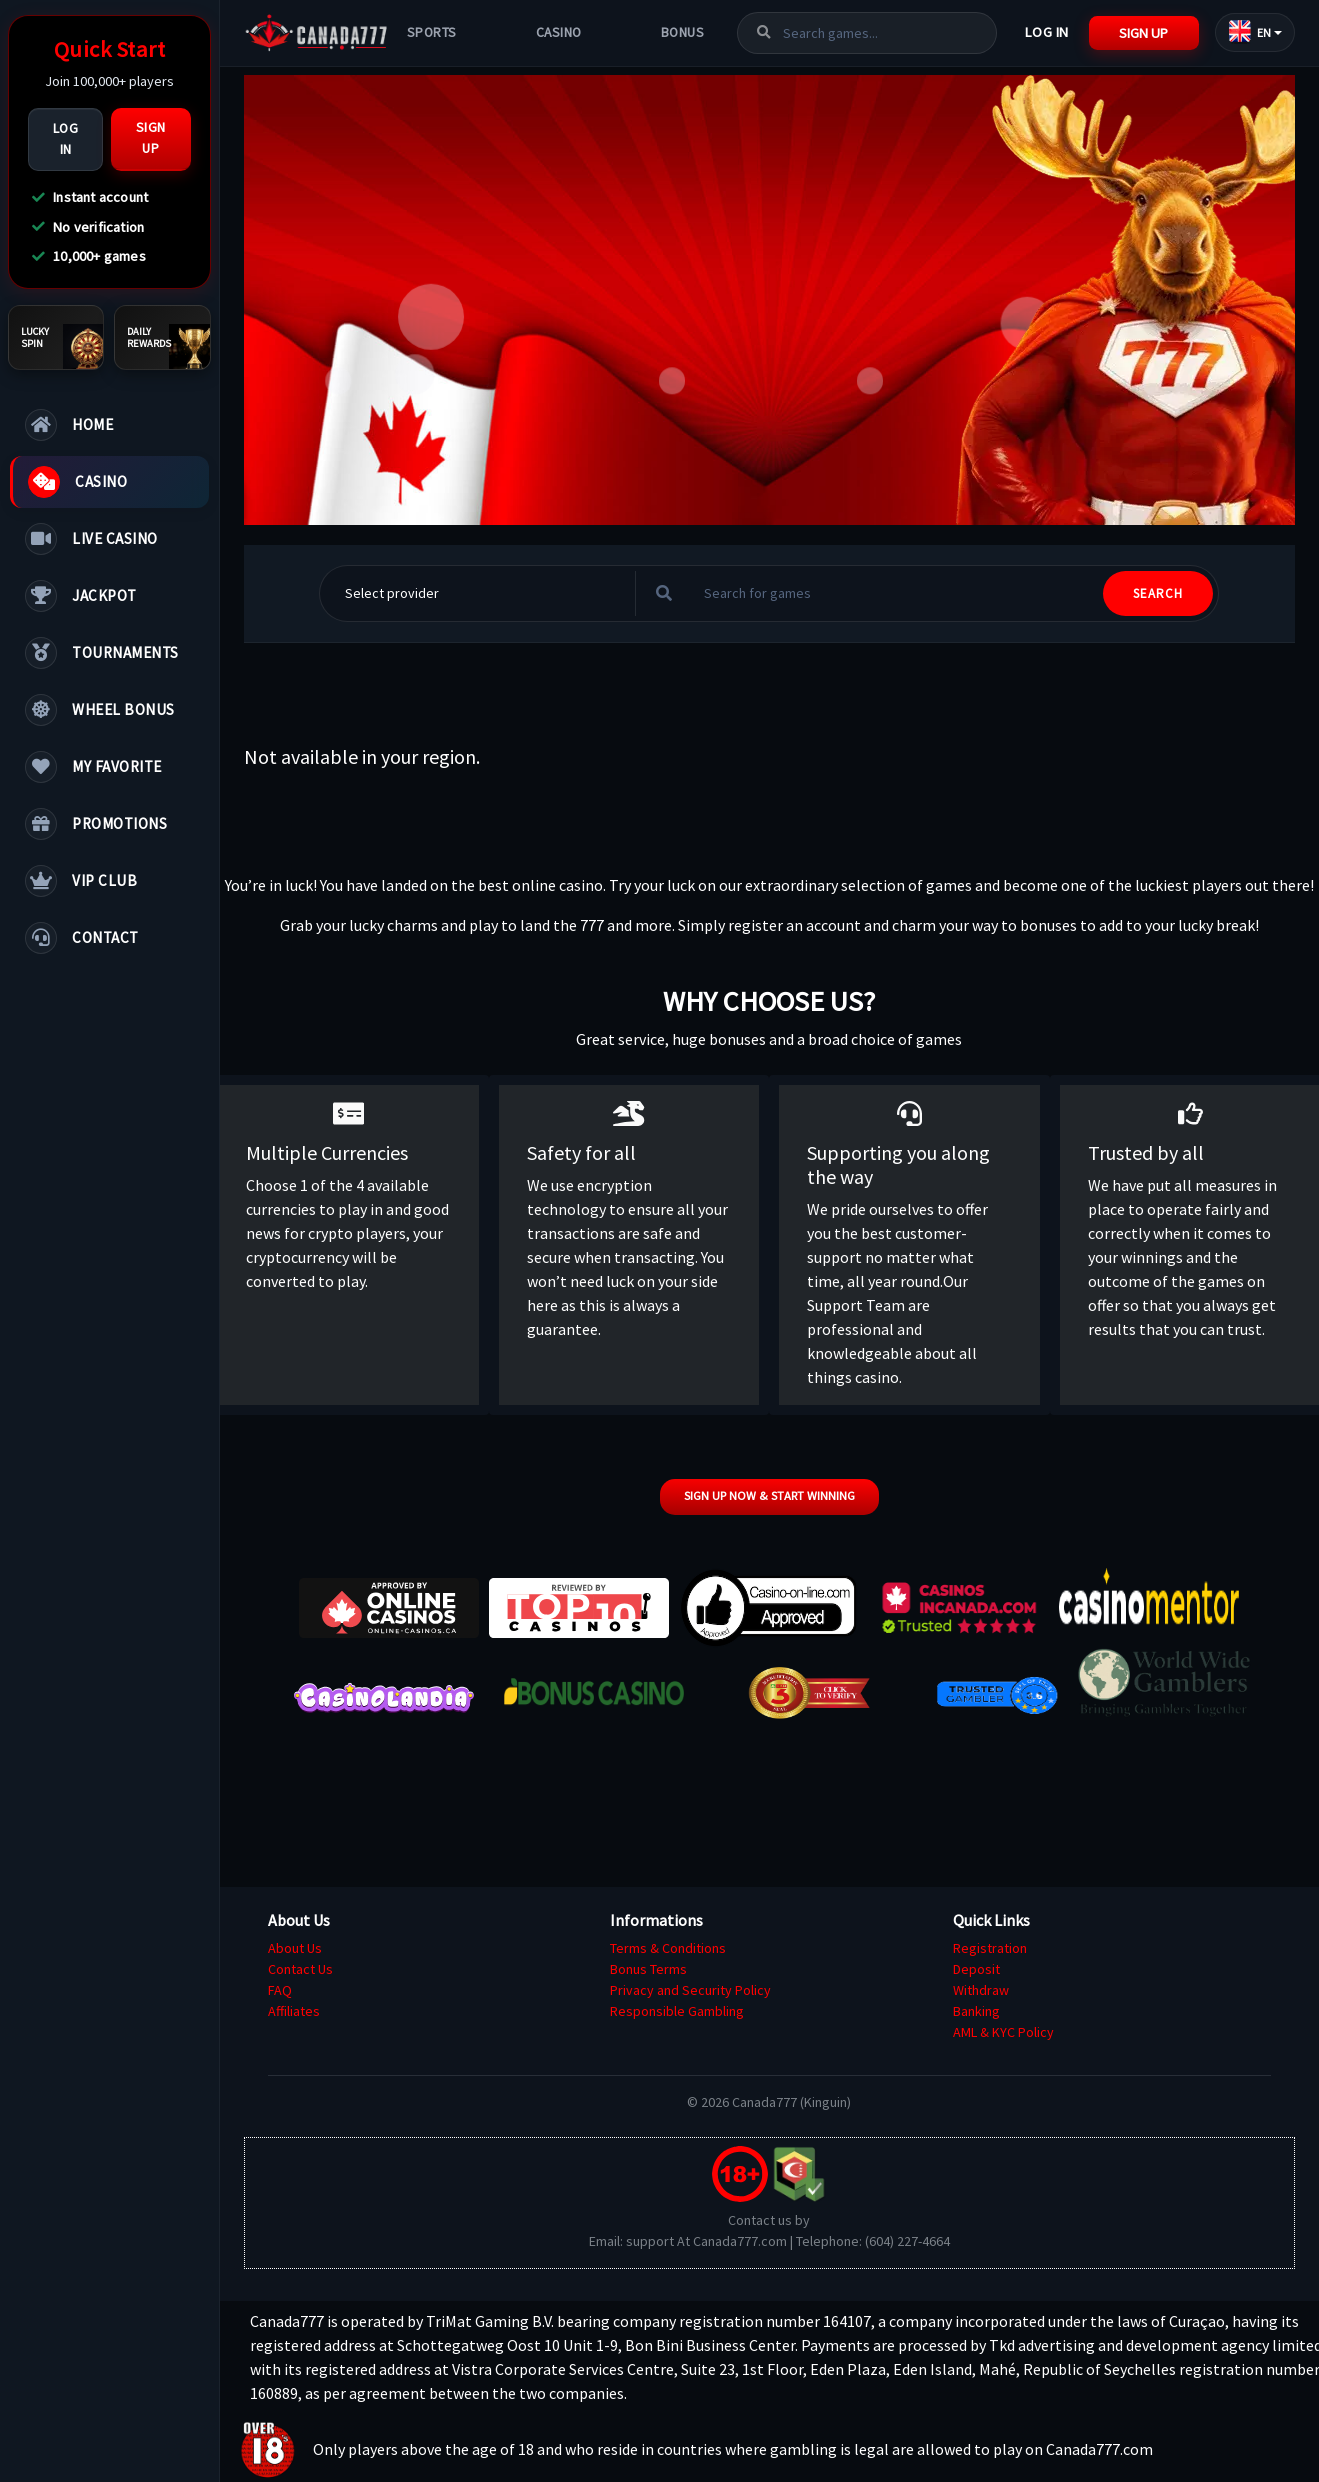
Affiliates (294, 2011)
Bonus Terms (648, 1969)
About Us (295, 1948)
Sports (432, 32)
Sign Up (151, 137)
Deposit (976, 1969)
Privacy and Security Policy (690, 1990)
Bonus (683, 32)
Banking (976, 2011)
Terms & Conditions (668, 1948)
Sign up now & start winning (769, 1495)
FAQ (280, 1990)
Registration (990, 1948)
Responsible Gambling (677, 2011)
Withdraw (981, 1990)
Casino (559, 32)
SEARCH (1158, 593)
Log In (66, 138)
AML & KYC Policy (1003, 2032)
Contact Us (300, 1969)
